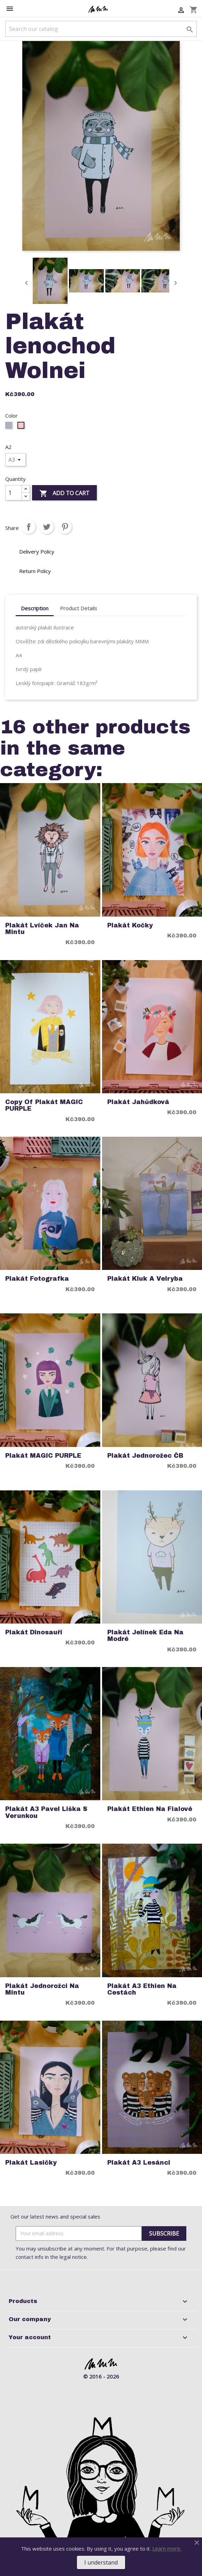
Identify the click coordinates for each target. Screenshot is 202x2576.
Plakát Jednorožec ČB (145, 1455)
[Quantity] (13, 492)
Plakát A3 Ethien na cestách (142, 1989)
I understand (101, 2562)
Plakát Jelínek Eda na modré (145, 1635)
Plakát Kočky (130, 925)
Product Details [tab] (78, 608)
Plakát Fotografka (37, 1278)
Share (29, 527)
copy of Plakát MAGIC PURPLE (44, 1105)
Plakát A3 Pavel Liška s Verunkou (46, 1812)
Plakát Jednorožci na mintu (42, 1989)
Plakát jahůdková (138, 1102)
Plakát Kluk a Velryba (145, 1278)
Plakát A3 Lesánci (138, 2162)
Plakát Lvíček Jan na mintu (42, 928)
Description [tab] (34, 608)
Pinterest (65, 527)
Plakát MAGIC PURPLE (43, 1455)
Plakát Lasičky (31, 2162)
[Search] (101, 29)
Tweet (47, 527)
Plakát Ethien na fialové (149, 1809)
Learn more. (166, 2548)
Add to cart (64, 493)
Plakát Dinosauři (33, 1632)
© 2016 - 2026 (101, 2376)
